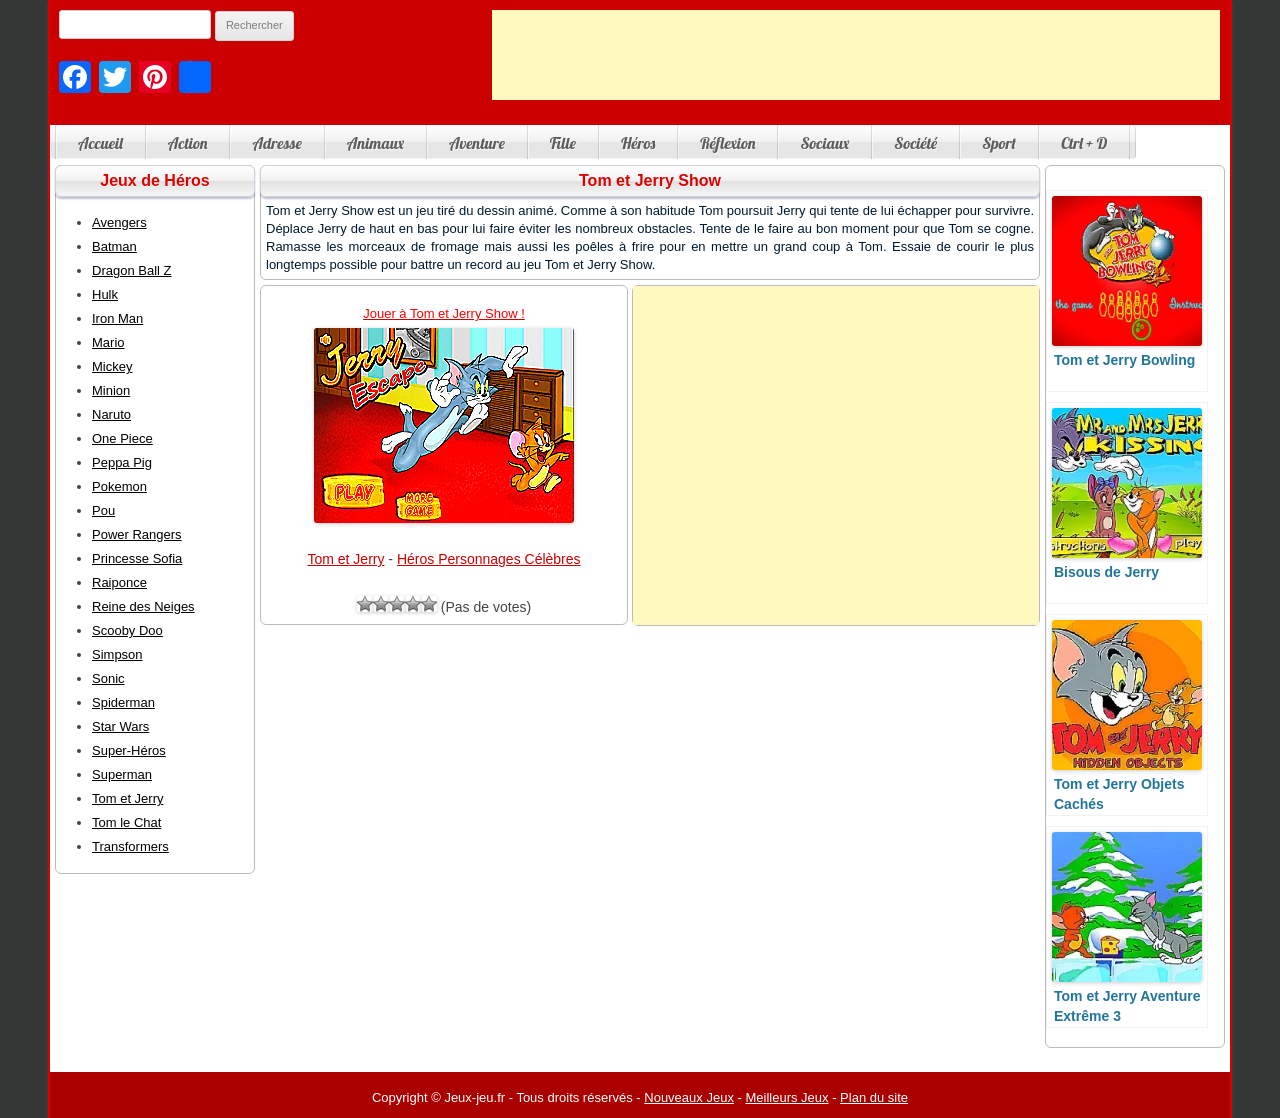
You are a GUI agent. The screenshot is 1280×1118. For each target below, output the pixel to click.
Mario (108, 342)
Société (915, 143)
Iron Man (117, 318)
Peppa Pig (122, 462)
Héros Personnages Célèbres (489, 559)
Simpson (117, 654)
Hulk (105, 294)
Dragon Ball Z (131, 270)
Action (188, 143)
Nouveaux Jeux (689, 1097)
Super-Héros (129, 750)
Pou (103, 510)
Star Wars (120, 726)
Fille (563, 143)
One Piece (122, 438)
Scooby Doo (127, 630)
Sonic (108, 678)
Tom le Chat (126, 822)
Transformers (130, 846)
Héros (638, 143)
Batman (114, 246)
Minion (111, 390)
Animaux (375, 143)
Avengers (119, 222)
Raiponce (119, 582)
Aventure (477, 143)
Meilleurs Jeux (786, 1097)
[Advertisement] (856, 55)
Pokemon (119, 486)
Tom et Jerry (345, 559)
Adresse (276, 143)
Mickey (112, 366)
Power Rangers (137, 534)
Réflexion (727, 143)
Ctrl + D (1084, 143)
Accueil (100, 143)
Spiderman (123, 702)
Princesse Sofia (137, 558)
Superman (122, 774)
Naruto (111, 414)
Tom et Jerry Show (650, 180)
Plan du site (874, 1097)
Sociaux (824, 143)
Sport (999, 143)
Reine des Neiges (143, 606)
